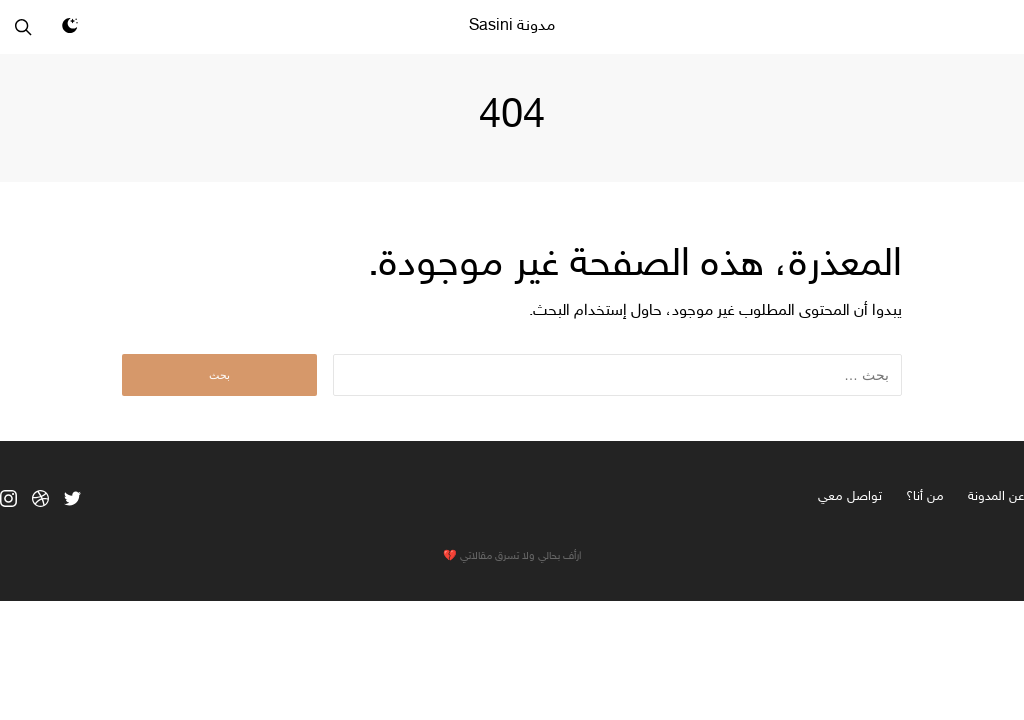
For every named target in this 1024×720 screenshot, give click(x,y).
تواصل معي (850, 497)
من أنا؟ (925, 497)
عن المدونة (996, 497)
